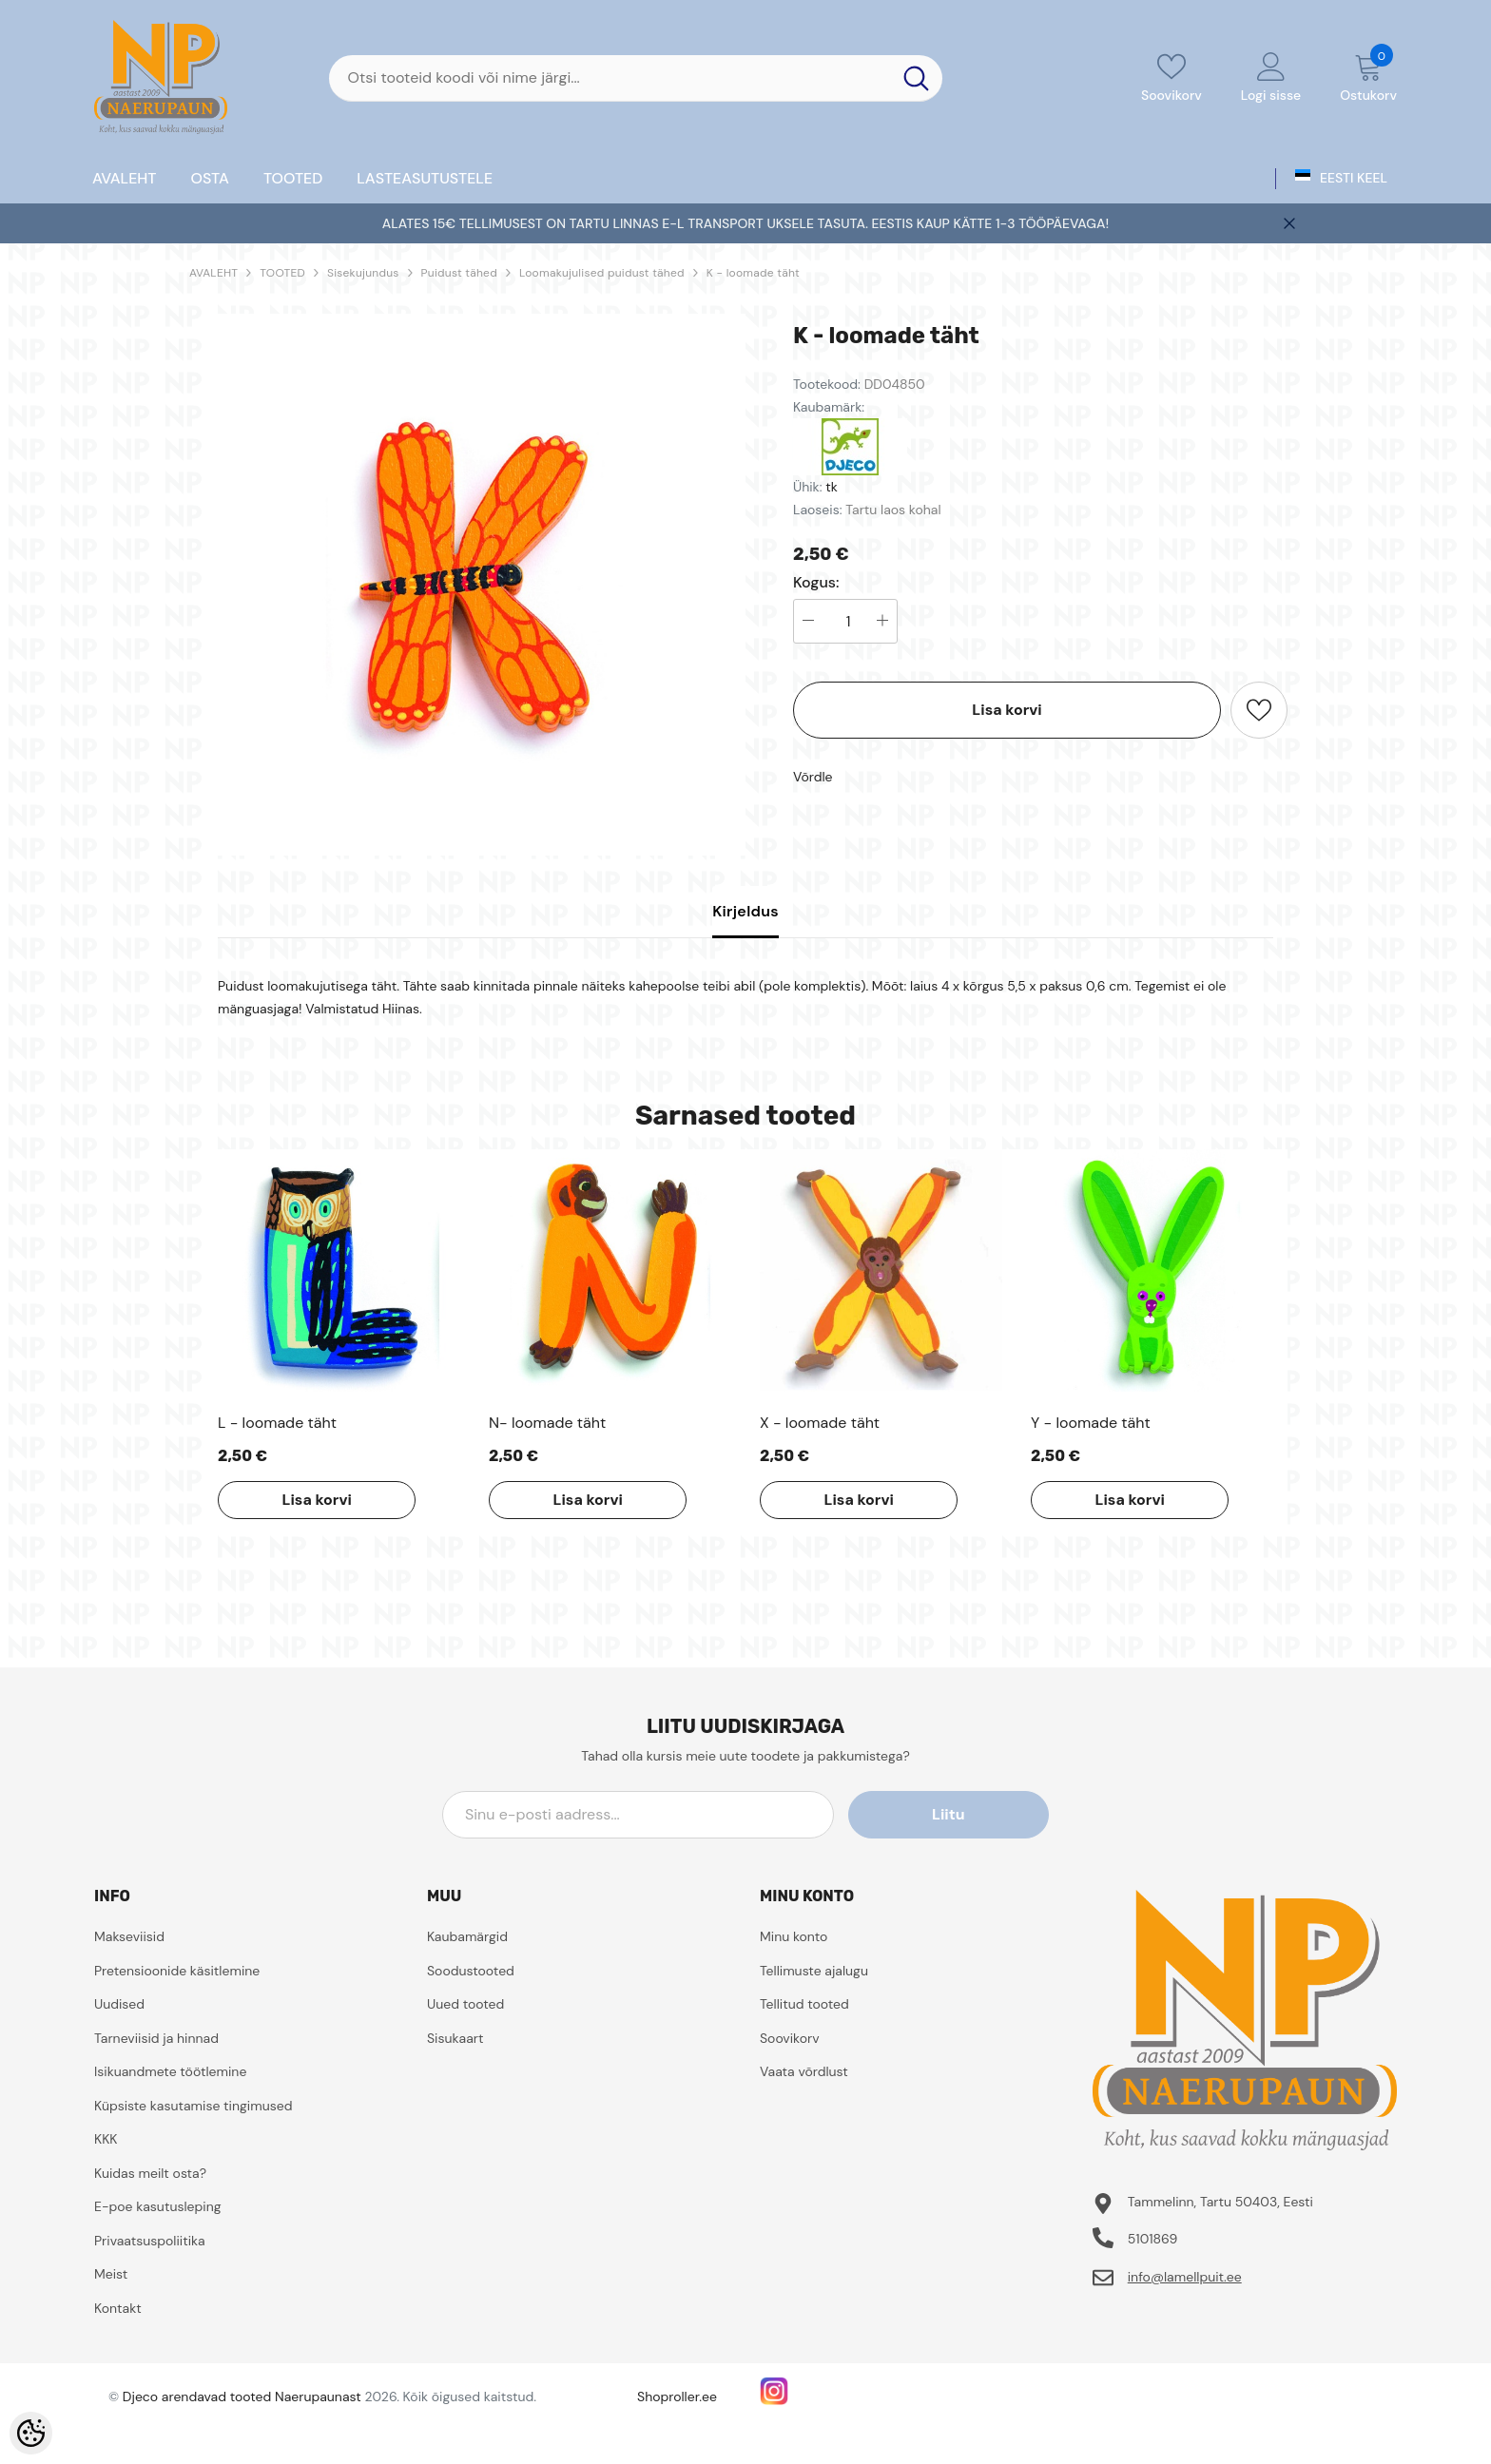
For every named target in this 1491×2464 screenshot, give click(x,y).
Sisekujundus (363, 272)
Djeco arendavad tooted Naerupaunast (242, 2396)
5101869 (1153, 2238)
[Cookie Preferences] (31, 2433)
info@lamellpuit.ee (1185, 2276)
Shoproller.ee (677, 2396)
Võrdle (813, 776)
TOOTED (282, 272)
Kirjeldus (745, 911)
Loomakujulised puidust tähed (602, 272)
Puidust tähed (459, 272)
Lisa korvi (1006, 710)
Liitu (963, 1814)
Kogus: (816, 582)
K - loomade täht (753, 272)
